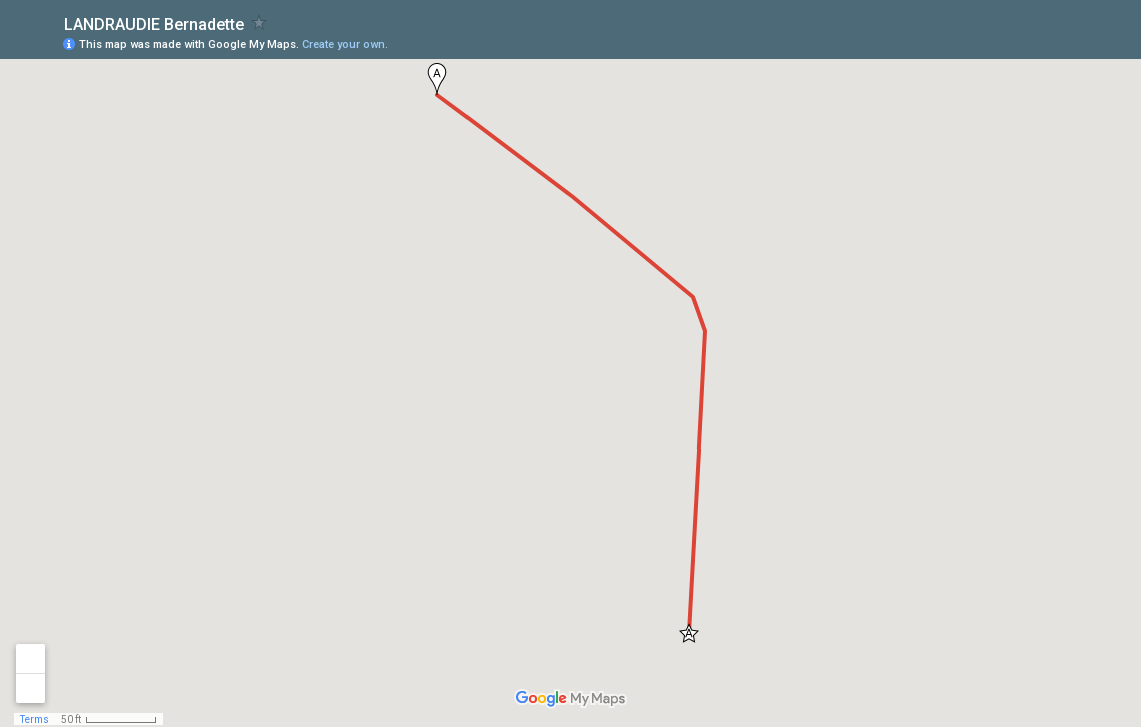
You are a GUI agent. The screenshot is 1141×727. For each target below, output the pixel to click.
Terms (34, 719)
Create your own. (345, 44)
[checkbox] (259, 22)
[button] (437, 79)
